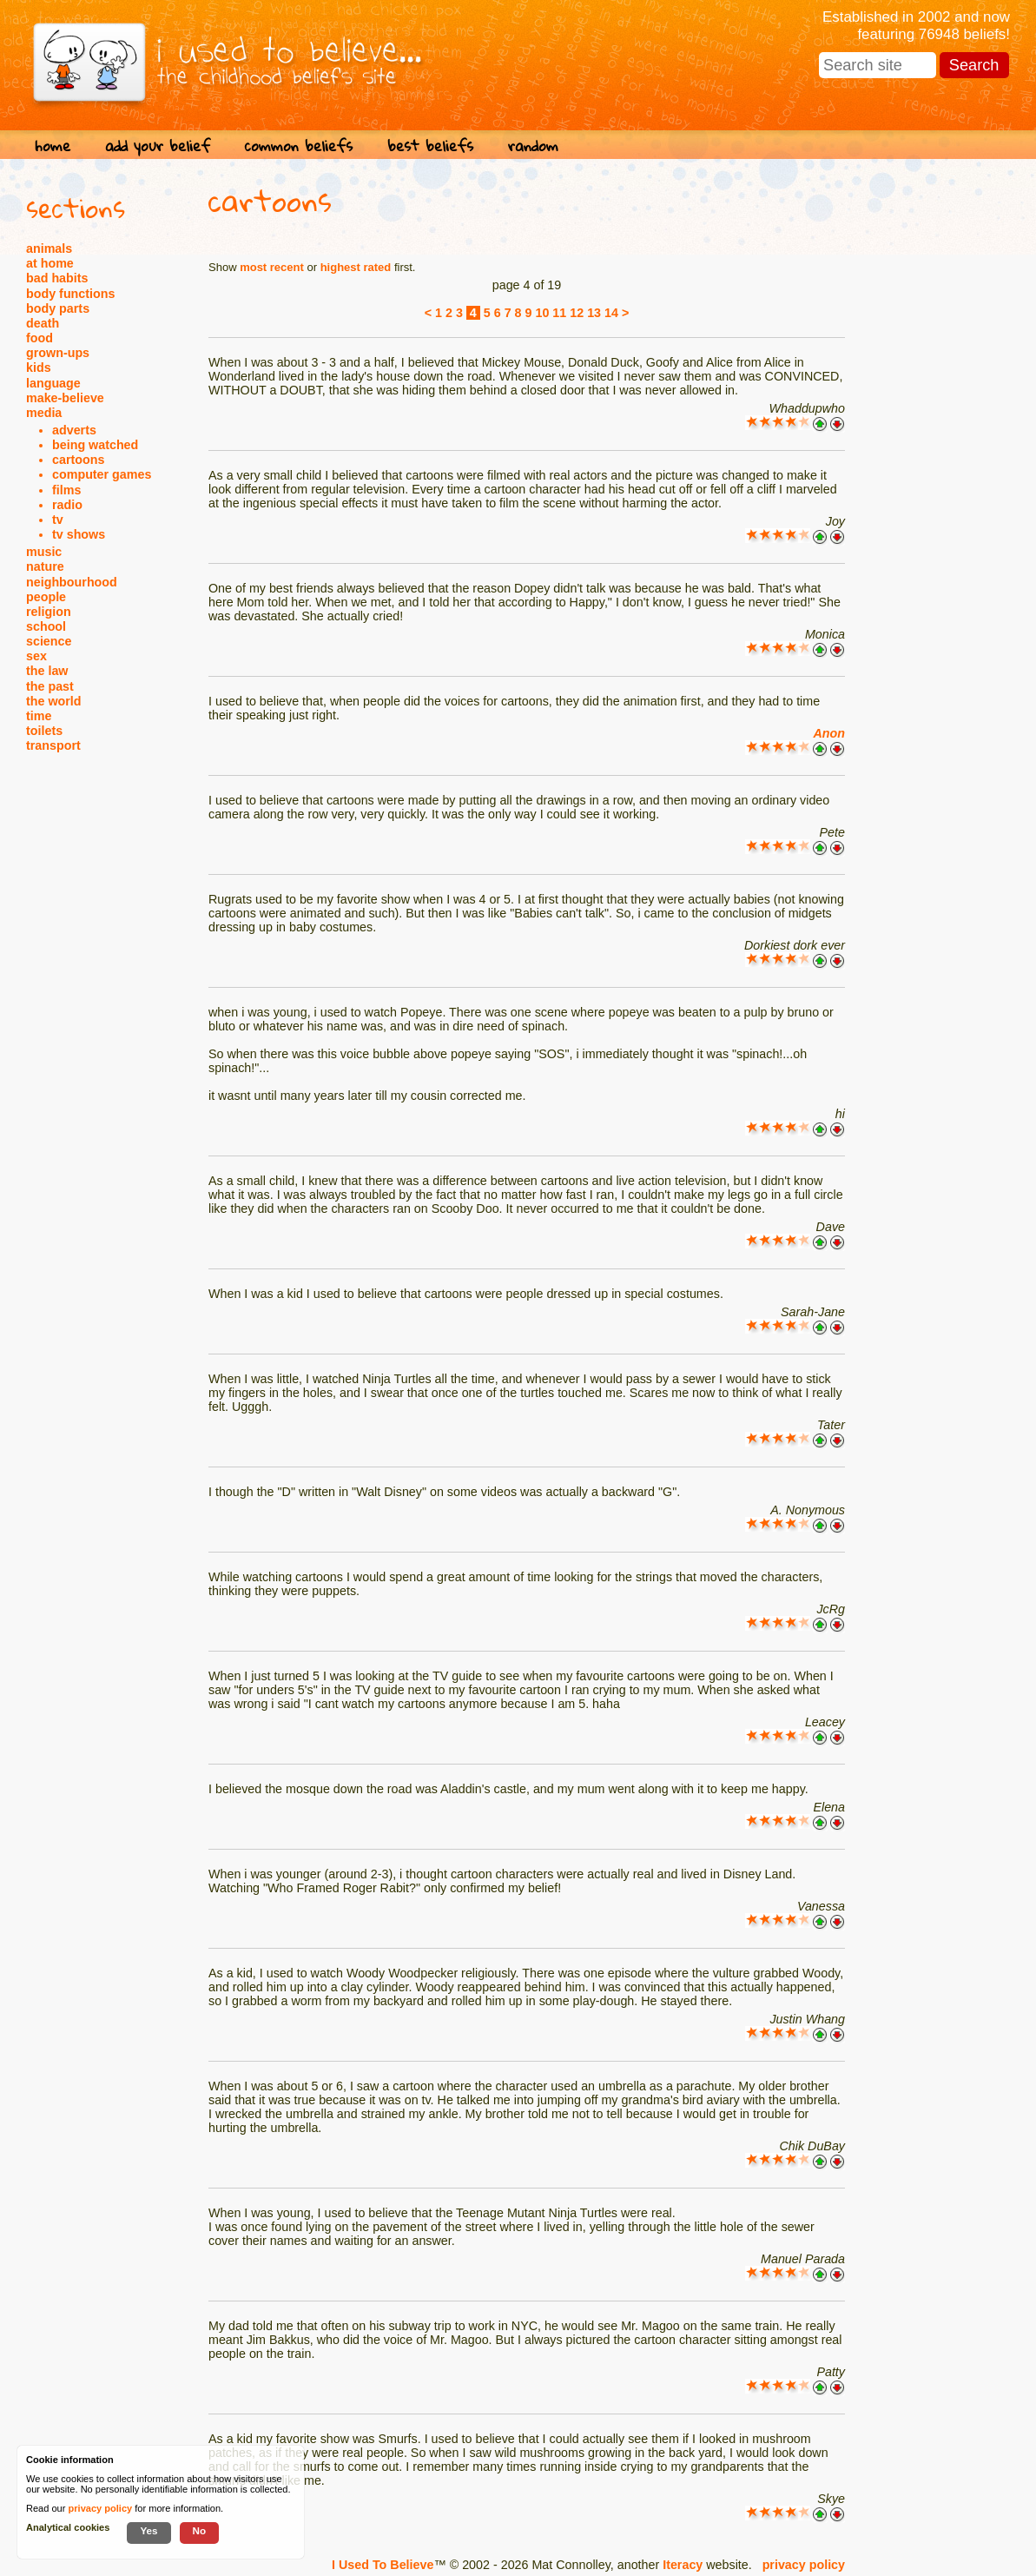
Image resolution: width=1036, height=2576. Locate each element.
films (66, 490)
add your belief (157, 145)
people (46, 597)
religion (48, 612)
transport (53, 745)
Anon (829, 733)
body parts (57, 308)
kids (38, 367)
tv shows (78, 534)
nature (45, 566)
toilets (44, 731)
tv (57, 519)
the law (47, 671)
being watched (95, 445)
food (39, 338)
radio (67, 505)
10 (542, 313)
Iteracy (683, 2565)
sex (36, 656)
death (42, 323)
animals (49, 248)
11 (559, 313)
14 (611, 313)
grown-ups (57, 353)
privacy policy (803, 2565)
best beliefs (430, 145)
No (200, 2530)
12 (577, 313)
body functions (70, 294)
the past (50, 686)
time (38, 716)
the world (54, 701)
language (53, 383)
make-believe (65, 398)
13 (594, 313)
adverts (74, 430)
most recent (272, 267)
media (44, 413)
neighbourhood (71, 582)
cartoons (78, 460)
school (46, 626)
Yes (148, 2530)
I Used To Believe (382, 2565)
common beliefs (299, 145)
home (52, 145)
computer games (101, 474)
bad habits (57, 278)
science (48, 641)
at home (50, 263)
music (44, 552)
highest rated (356, 267)
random (533, 145)
